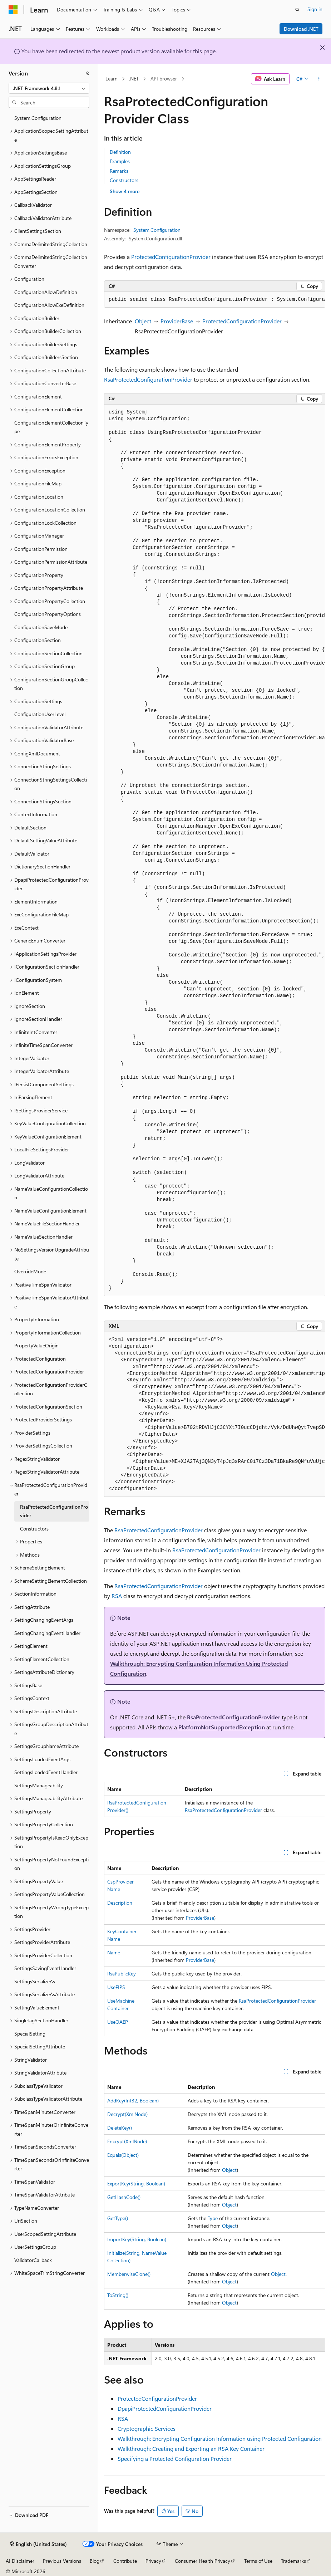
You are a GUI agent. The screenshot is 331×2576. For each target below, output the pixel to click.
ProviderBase (176, 321)
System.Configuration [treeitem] (37, 117)
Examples (120, 161)
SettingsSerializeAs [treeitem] (34, 1981)
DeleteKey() (119, 2127)
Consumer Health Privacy (202, 2560)
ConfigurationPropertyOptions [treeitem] (47, 614)
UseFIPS (116, 1987)
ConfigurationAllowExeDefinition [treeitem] (49, 305)
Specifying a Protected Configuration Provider (175, 2458)
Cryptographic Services (147, 2428)
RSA (117, 1596)
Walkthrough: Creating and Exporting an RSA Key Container (191, 2448)
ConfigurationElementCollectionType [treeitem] (51, 427)
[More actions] (319, 79)
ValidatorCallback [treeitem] (33, 2260)
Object (143, 321)
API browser (163, 78)
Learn (111, 78)
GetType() (117, 2218)
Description (119, 1902)
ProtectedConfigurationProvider (171, 256)
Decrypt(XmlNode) (127, 2114)
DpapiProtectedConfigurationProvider (165, 2408)
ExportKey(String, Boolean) (136, 2183)
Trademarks (293, 2560)
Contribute (125, 2560)
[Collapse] (87, 73)
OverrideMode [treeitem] (30, 1271)
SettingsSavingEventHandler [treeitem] (45, 1968)
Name (113, 1952)
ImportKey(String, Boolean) (136, 2239)
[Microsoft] (13, 9)
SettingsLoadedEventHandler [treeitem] (46, 1772)
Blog (94, 2560)
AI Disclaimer (20, 2560)
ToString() (117, 2295)
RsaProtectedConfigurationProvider (148, 379)
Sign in (314, 9)
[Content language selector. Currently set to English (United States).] (38, 2544)
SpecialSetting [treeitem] (29, 2033)
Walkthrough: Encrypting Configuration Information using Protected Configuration (220, 2438)
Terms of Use (258, 2560)
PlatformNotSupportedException (221, 1727)
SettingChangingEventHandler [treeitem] (47, 1633)
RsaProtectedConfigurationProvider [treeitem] (54, 1511)
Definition (120, 151)
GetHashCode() (123, 2197)
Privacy (153, 2560)
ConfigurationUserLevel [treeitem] (39, 714)
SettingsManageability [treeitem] (38, 1785)
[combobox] (49, 88)
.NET (134, 78)
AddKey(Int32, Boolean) (133, 2100)
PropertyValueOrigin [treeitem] (36, 1345)
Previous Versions (62, 2560)
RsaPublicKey (121, 1973)
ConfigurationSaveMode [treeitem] (41, 627)
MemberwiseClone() (128, 2274)
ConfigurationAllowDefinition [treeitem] (45, 292)
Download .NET (301, 28)
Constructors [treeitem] (34, 1528)
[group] (214, 300)
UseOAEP (117, 2021)
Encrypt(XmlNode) (127, 2141)
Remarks (119, 170)
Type (213, 2218)
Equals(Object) (123, 2154)
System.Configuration (157, 229)
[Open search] (297, 9)
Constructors (124, 180)
